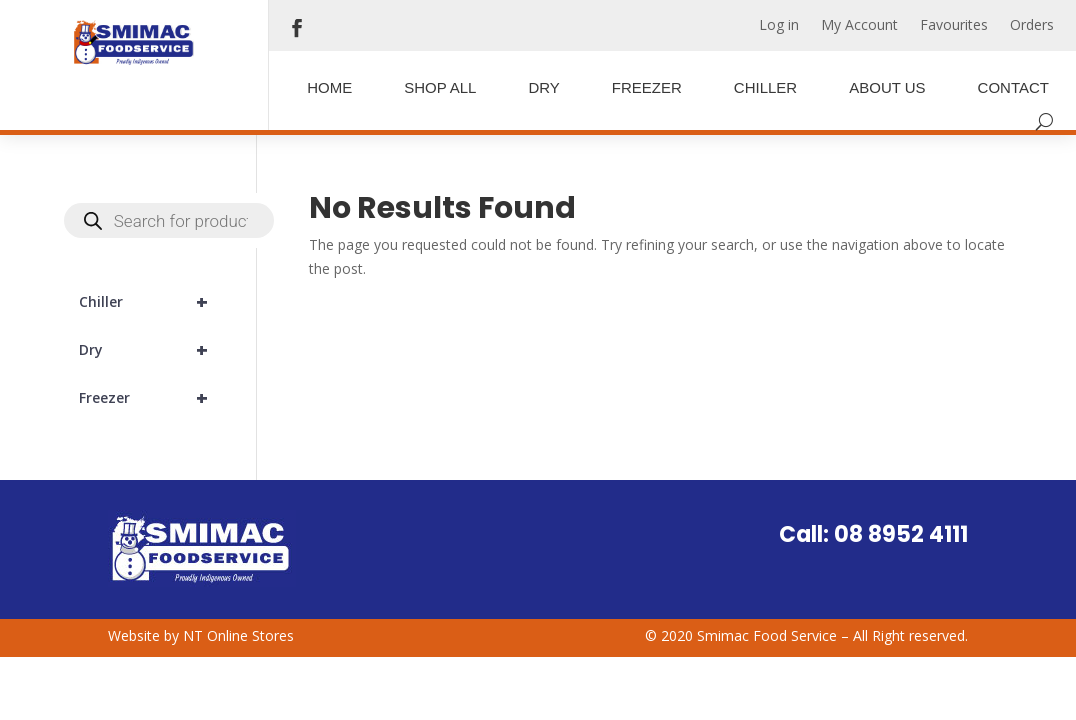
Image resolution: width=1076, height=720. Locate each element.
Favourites (954, 26)
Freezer (647, 87)
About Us (887, 87)
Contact (1013, 87)
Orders (1032, 26)
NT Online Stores (238, 635)
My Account (859, 26)
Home (329, 87)
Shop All (440, 87)
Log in (779, 26)
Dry (543, 87)
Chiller (765, 87)
